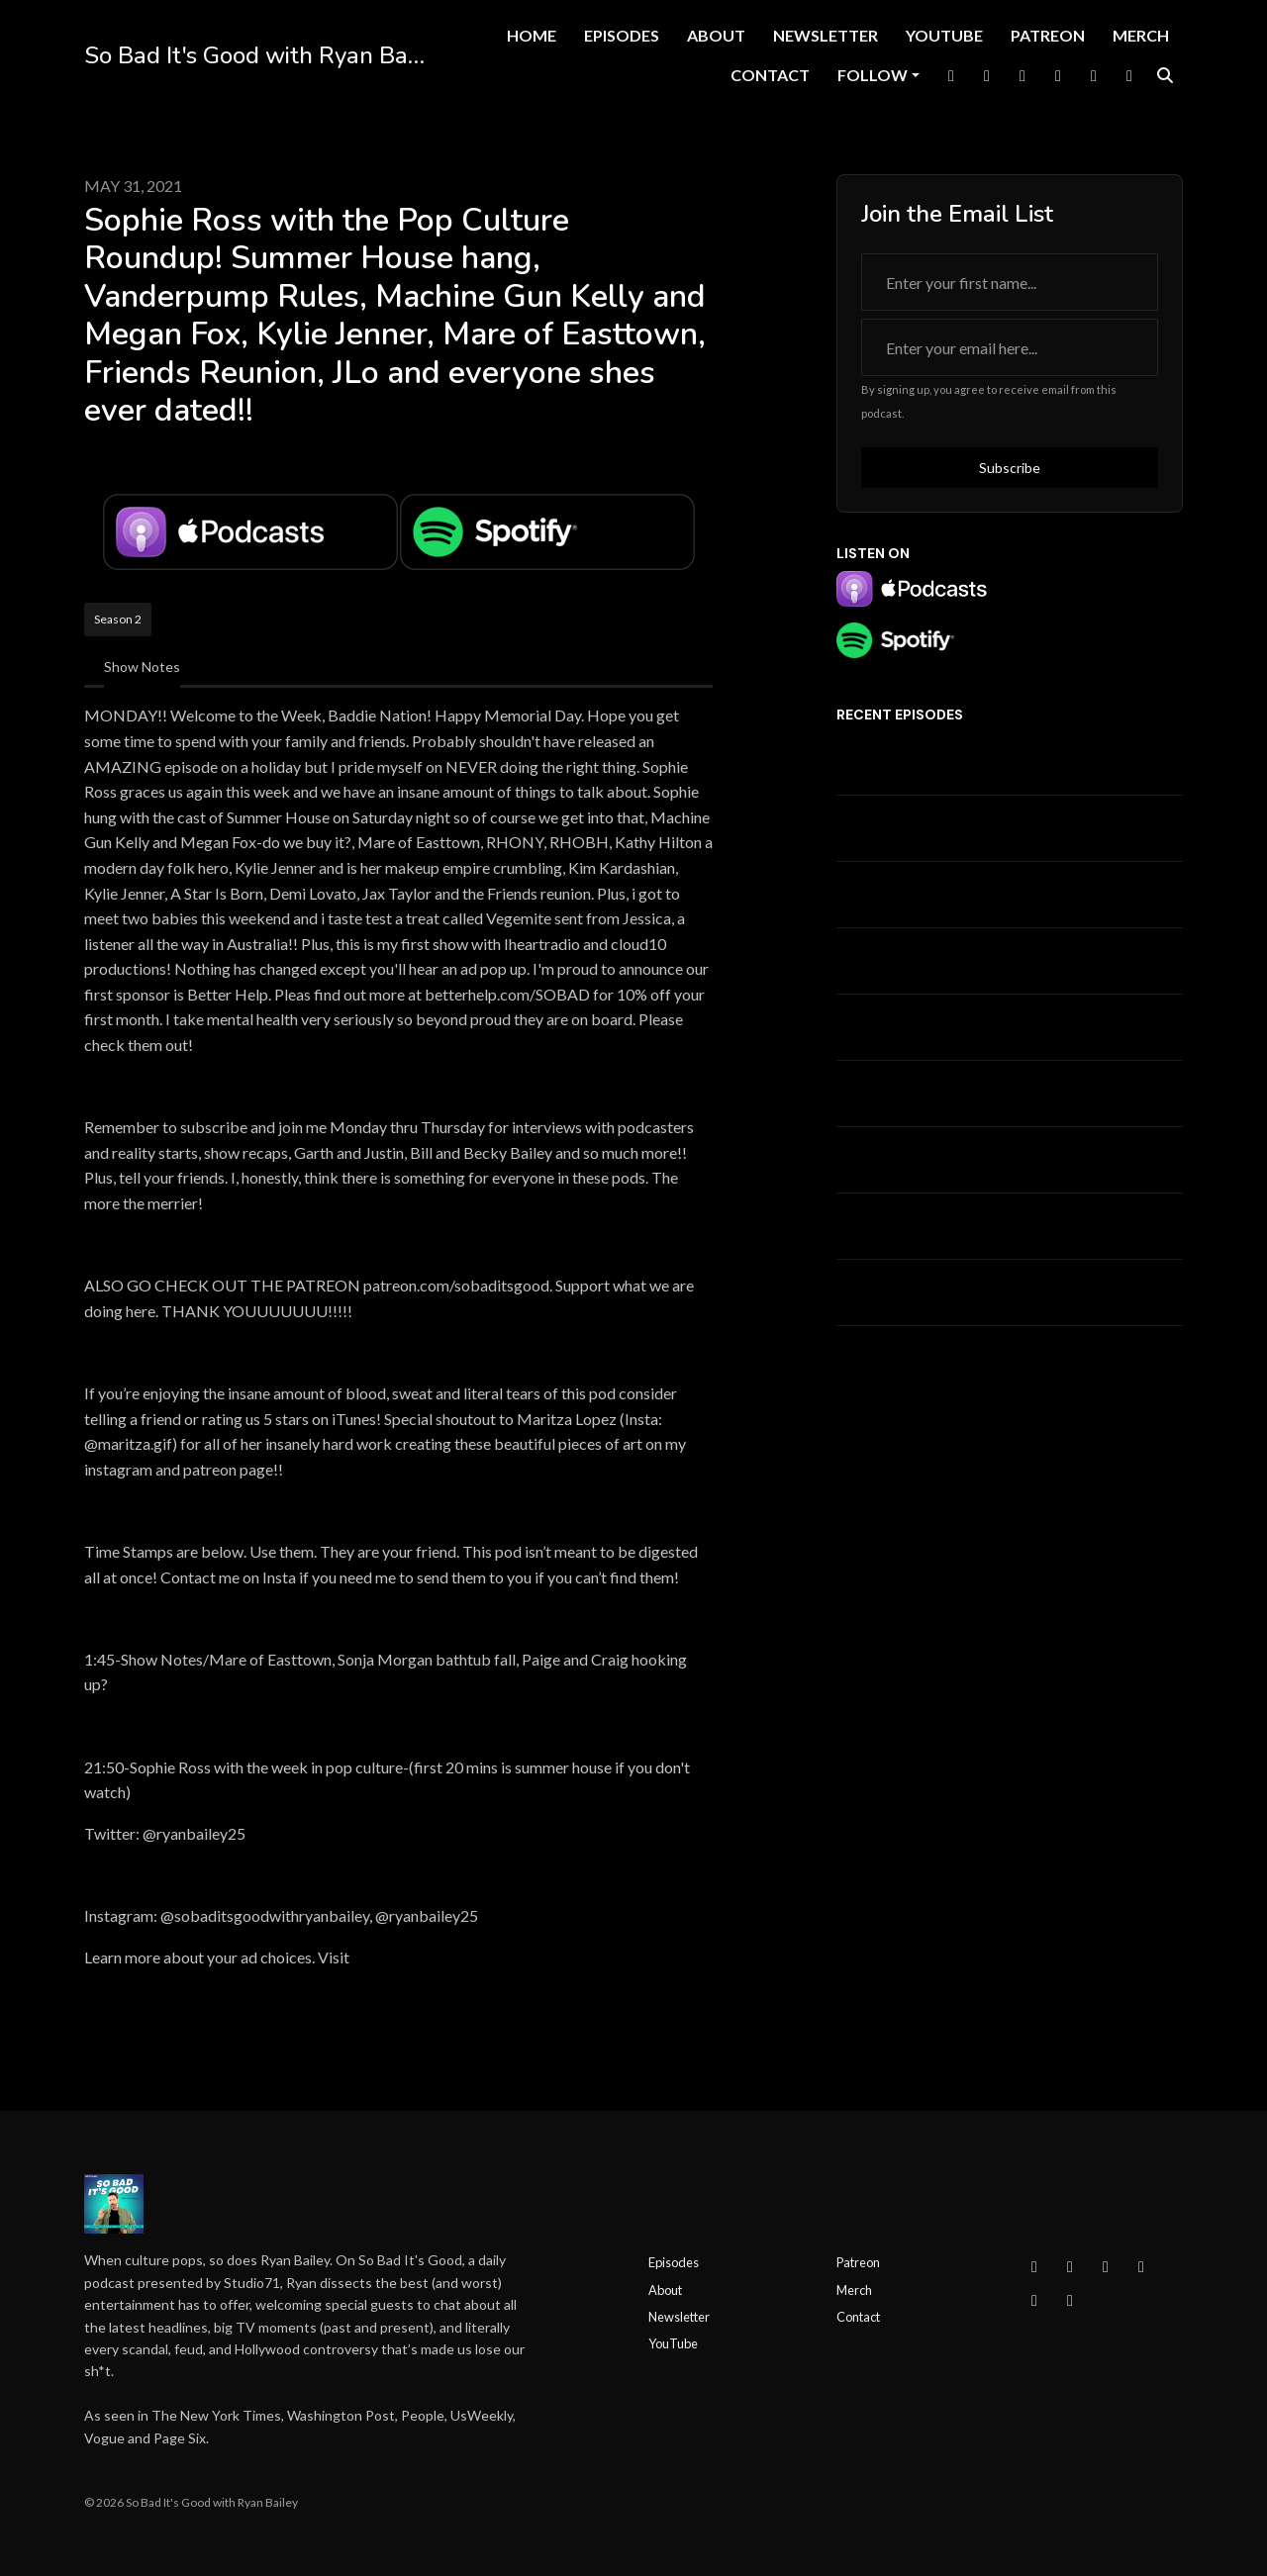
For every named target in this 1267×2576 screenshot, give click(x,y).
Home (531, 35)
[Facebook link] (951, 75)
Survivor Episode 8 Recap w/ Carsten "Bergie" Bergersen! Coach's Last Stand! (976, 1160)
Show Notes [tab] (142, 666)
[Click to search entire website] (1165, 75)
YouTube (944, 35)
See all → (864, 1348)
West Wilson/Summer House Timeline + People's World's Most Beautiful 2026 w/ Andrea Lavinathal (991, 1027)
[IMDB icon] (1070, 2300)
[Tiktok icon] (1034, 2300)
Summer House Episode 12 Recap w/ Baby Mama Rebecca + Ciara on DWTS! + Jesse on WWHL (985, 894)
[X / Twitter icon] (1106, 2266)
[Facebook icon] (1034, 2266)
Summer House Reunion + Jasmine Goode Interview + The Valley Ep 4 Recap (1003, 828)
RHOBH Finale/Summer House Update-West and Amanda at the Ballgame (987, 1226)
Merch (1141, 35)
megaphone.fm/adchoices (439, 1957)
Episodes (621, 35)
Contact (770, 74)
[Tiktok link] (1094, 75)
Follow (872, 74)
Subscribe (1009, 467)
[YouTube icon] (1141, 2266)
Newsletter (825, 35)
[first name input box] (1009, 282)
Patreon (1048, 35)
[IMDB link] (1129, 75)
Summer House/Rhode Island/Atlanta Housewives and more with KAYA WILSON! (1004, 961)
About (716, 35)
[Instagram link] (1022, 75)
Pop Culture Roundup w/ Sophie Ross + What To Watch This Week (1009, 1093)
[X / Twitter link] (987, 75)
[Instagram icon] (1070, 2266)
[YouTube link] (1058, 75)
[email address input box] (1009, 347)
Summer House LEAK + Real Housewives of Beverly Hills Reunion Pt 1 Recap (1009, 762)
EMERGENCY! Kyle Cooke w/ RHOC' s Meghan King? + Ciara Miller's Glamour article (1007, 1292)
